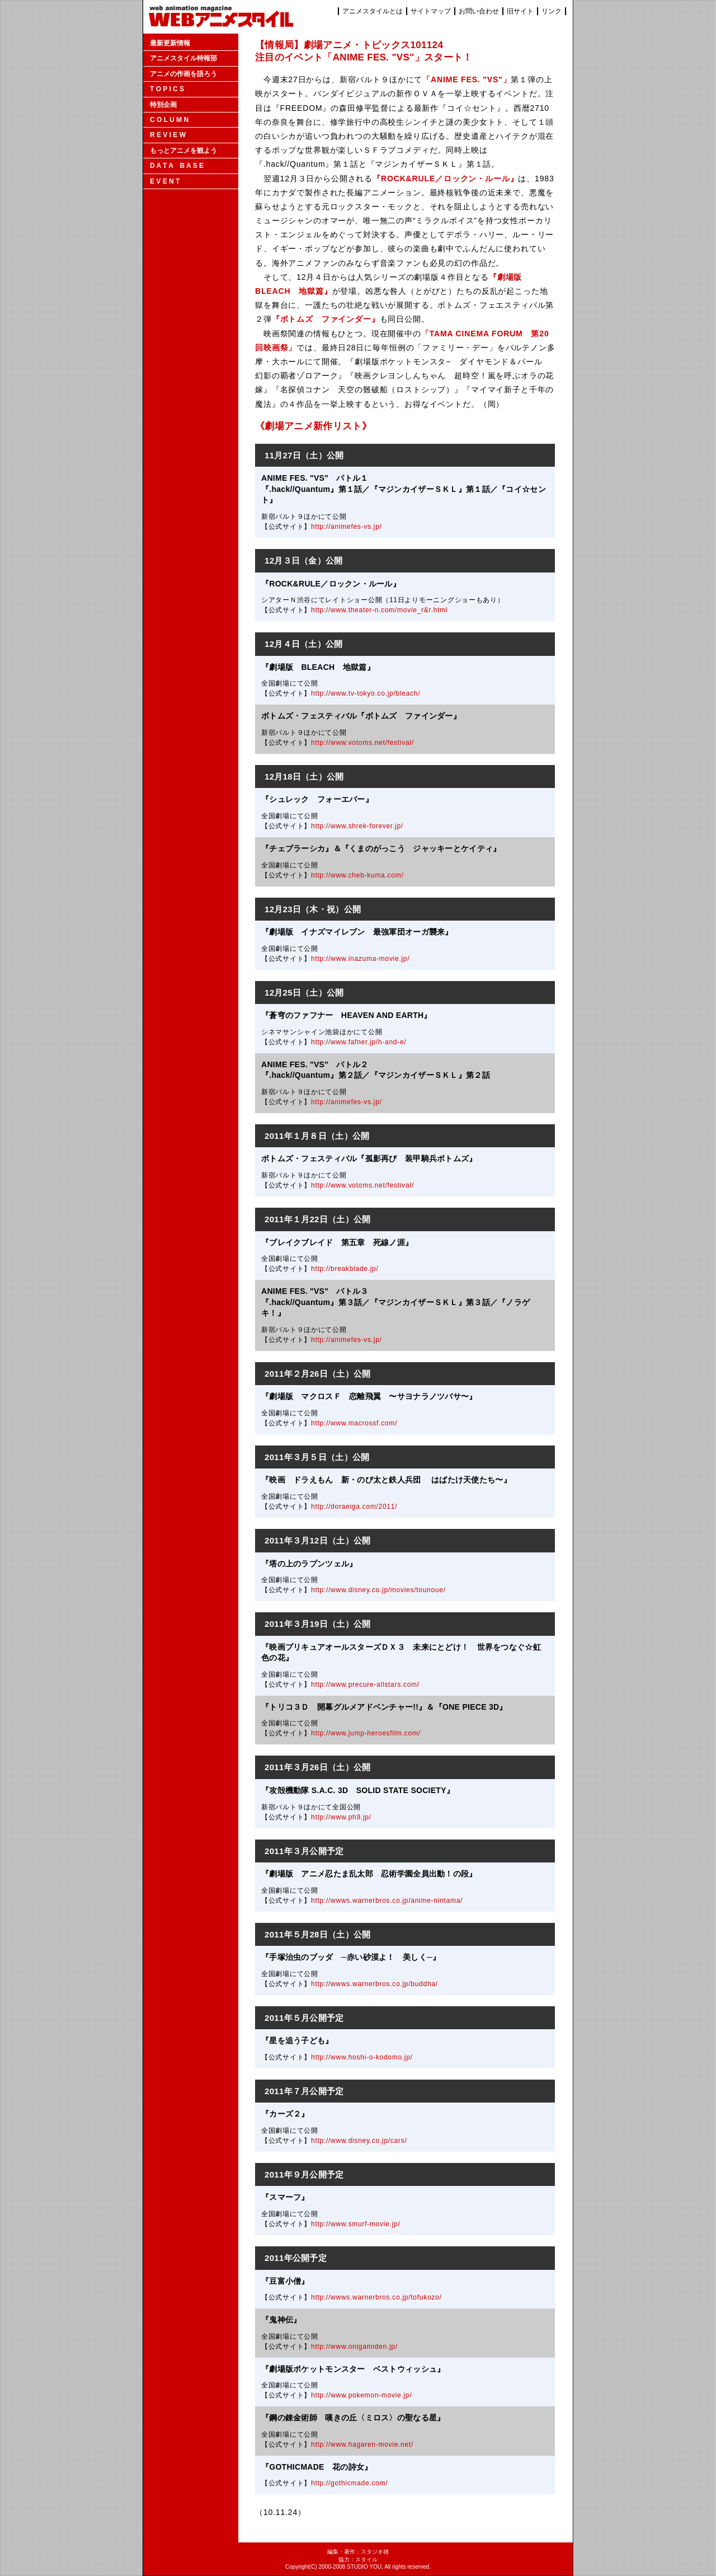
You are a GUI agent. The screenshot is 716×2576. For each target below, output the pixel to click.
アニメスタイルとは (372, 11)
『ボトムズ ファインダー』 (326, 319)
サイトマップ (431, 11)
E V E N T (165, 181)
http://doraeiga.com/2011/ (354, 1506)
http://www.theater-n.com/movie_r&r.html (379, 610)
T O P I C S (167, 89)
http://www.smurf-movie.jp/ (355, 2224)
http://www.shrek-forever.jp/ (357, 826)
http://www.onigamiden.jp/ (354, 2346)
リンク (551, 11)
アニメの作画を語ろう (183, 74)
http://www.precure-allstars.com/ (365, 1684)
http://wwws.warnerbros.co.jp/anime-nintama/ (387, 1900)
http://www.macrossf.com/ (354, 1423)
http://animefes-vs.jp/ (346, 527)
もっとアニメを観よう (183, 150)
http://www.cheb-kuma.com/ (357, 875)
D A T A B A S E (177, 166)
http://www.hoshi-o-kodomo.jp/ (362, 2057)
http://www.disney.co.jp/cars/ (359, 2141)
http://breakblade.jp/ (345, 1269)
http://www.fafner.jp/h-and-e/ (358, 1042)
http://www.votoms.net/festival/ (362, 743)
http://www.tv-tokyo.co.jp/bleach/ (365, 693)
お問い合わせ (479, 11)
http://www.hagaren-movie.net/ (362, 2444)
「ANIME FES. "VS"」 (466, 79)
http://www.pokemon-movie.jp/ (361, 2395)
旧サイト (520, 11)
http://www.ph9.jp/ (341, 1817)
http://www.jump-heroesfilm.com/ (366, 1733)
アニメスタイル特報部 (183, 58)
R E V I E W (168, 135)
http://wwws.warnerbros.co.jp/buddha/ (374, 1984)
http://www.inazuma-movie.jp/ (360, 959)
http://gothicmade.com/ (349, 2483)
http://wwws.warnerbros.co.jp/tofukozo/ (376, 2297)
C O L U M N (169, 120)
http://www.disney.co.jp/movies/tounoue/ (378, 1590)
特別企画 (163, 105)
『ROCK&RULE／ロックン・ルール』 (445, 178)
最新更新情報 (170, 43)
